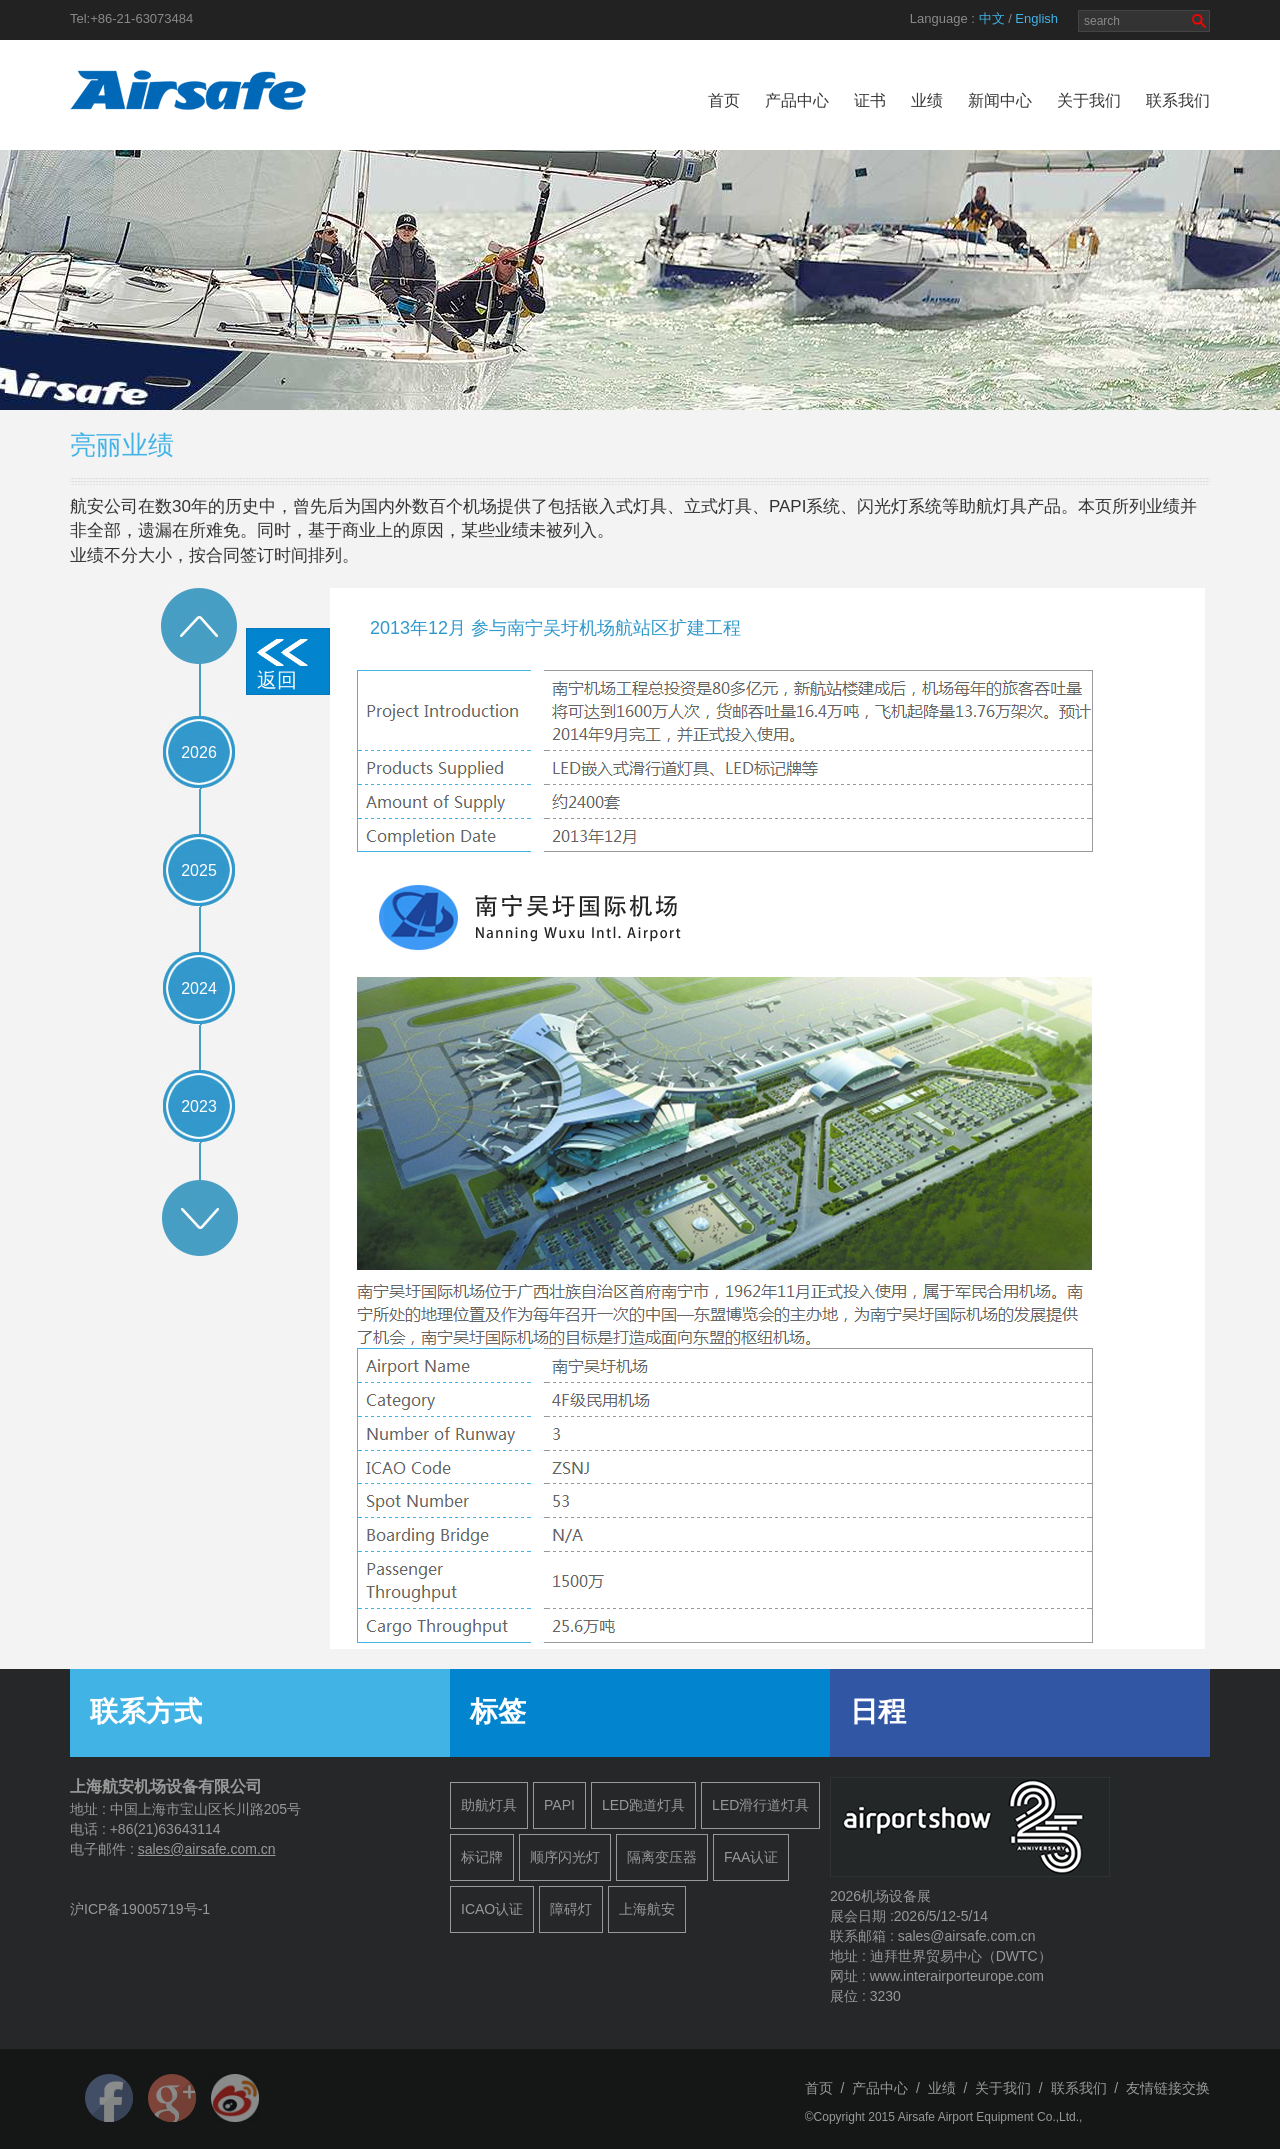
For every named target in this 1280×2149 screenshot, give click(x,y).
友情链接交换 (1168, 2088)
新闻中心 (1000, 100)
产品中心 (797, 100)
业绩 (927, 100)
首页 (724, 100)
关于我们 (1089, 100)
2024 (199, 988)
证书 (870, 100)
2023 (199, 1106)
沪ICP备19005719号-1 (140, 1909)
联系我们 (1178, 100)
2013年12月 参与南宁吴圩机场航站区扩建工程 (555, 628)
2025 (199, 870)
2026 (199, 752)
